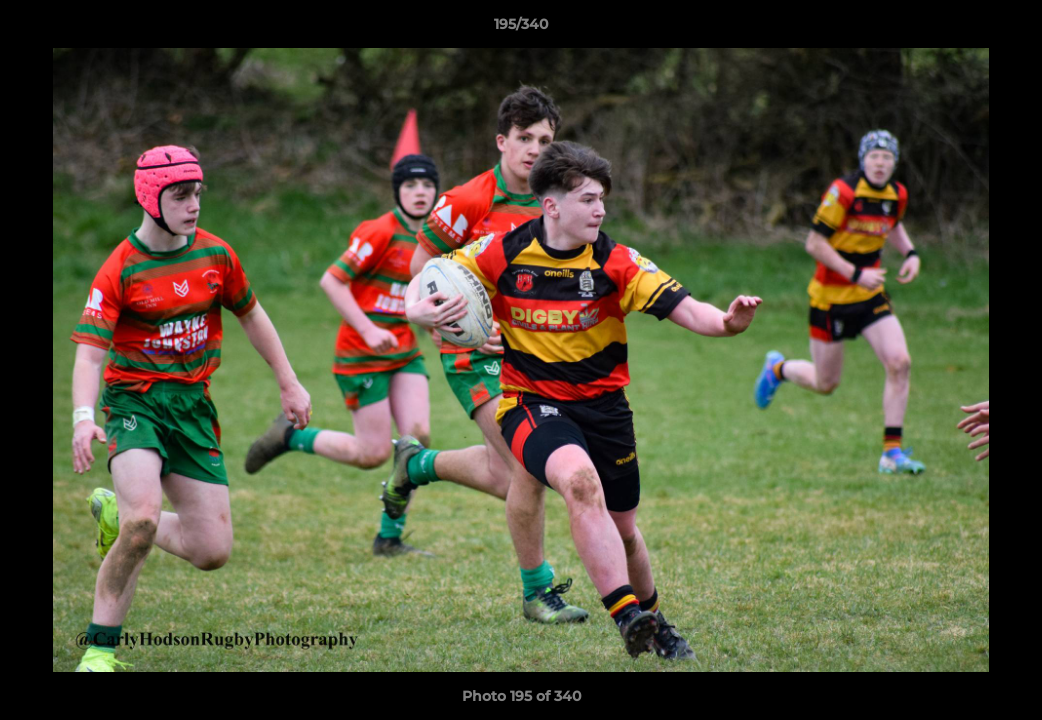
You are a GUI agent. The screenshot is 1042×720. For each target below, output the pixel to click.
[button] (1006, 29)
